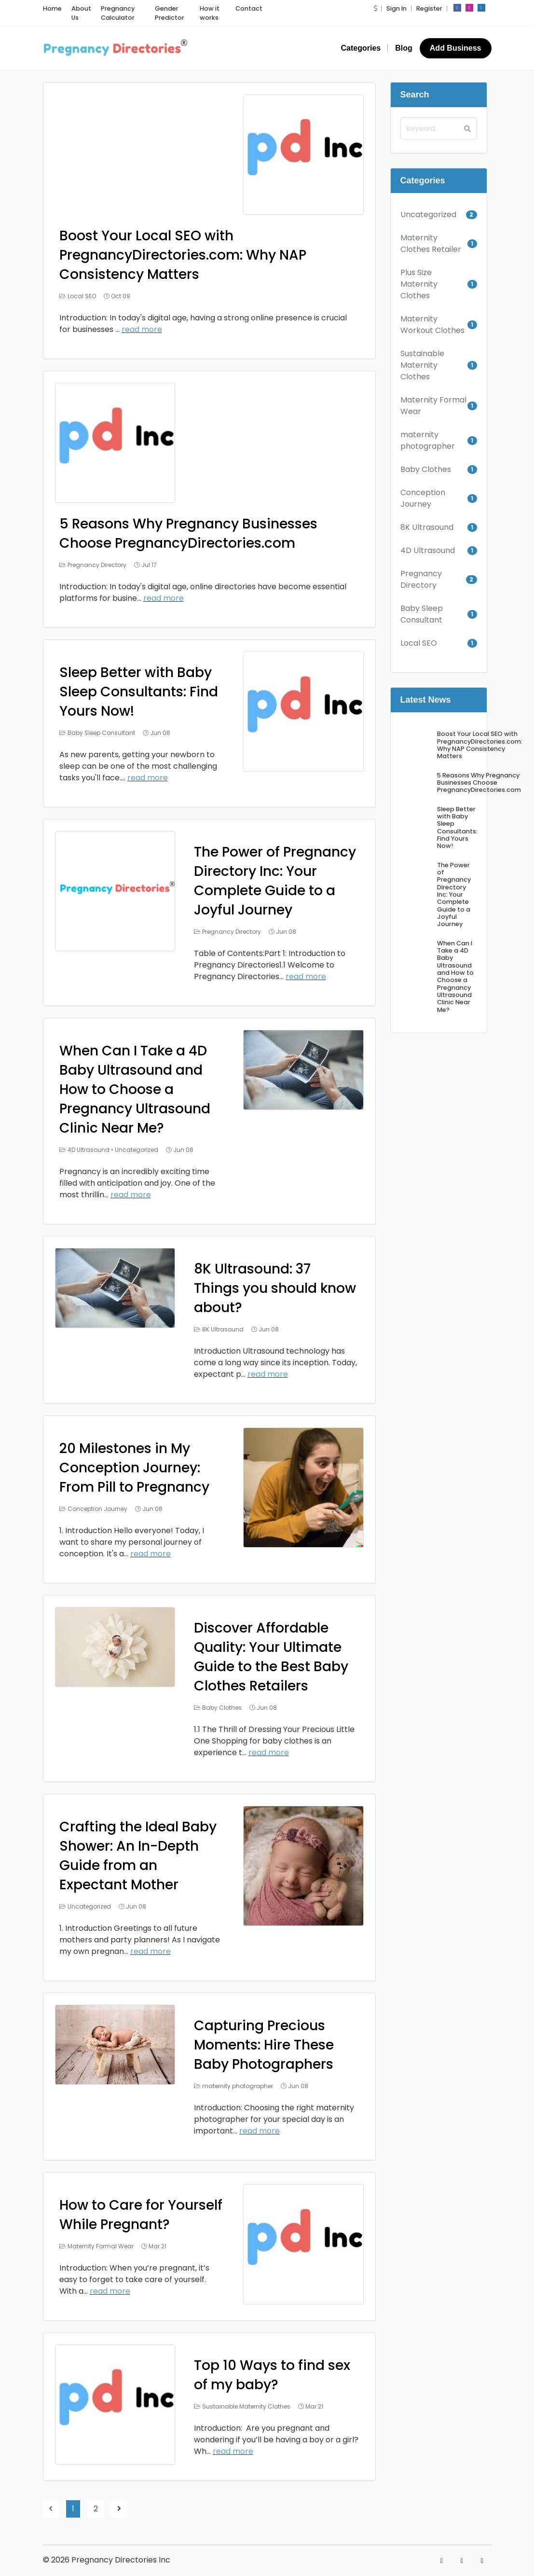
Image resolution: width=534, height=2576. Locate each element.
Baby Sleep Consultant (101, 733)
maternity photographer (237, 2086)
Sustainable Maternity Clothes (246, 2406)
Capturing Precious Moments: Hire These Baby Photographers (264, 2045)
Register (429, 8)
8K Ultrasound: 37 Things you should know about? (275, 1288)
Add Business (455, 48)
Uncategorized (136, 1150)
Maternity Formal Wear (101, 2246)
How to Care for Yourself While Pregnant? (140, 2215)
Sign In (396, 8)
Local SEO (82, 296)
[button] (375, 8)
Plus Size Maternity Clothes (419, 284)
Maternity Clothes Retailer (430, 243)
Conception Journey (97, 1509)
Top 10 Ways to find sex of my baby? (272, 2375)
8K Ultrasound (223, 1329)
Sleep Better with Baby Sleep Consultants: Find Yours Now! (138, 691)
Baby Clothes (222, 1707)
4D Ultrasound (89, 1150)
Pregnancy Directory (97, 565)
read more (142, 329)
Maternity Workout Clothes (432, 324)
